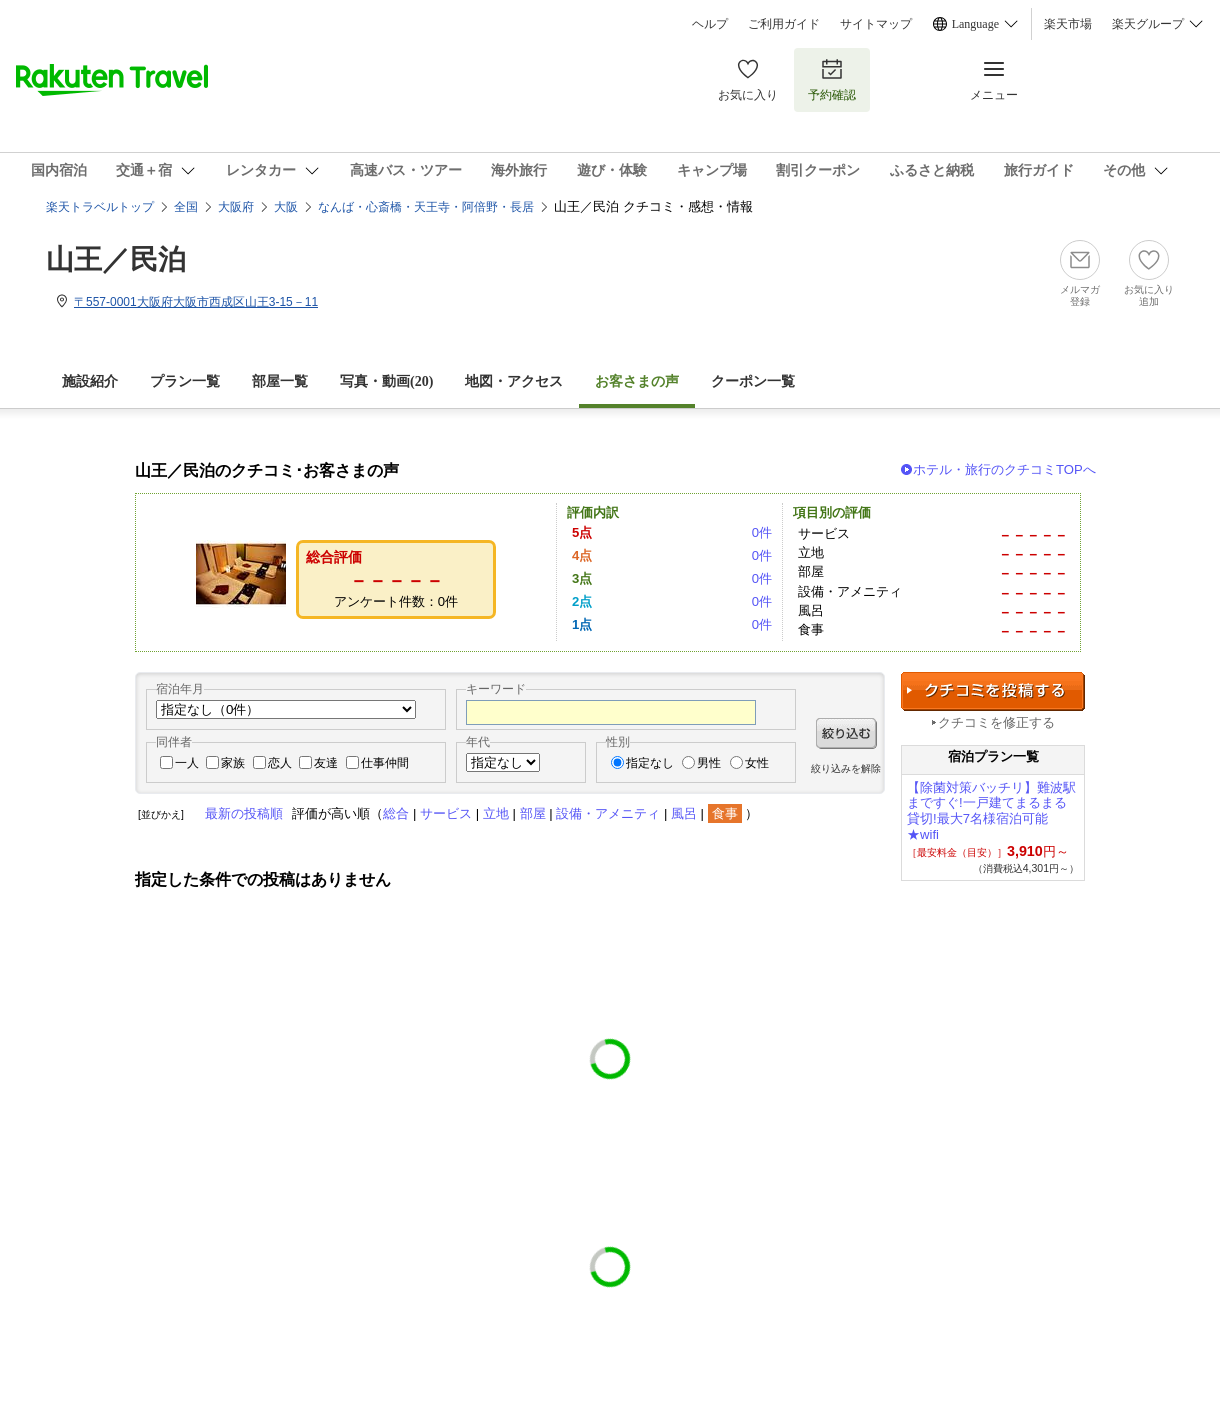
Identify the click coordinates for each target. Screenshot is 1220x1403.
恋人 (280, 763)
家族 (233, 763)
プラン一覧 (185, 381)
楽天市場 (1068, 24)
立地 (496, 813)
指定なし (650, 763)
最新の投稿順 (244, 813)
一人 (187, 763)
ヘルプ (710, 24)
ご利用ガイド (784, 24)
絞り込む (846, 733)
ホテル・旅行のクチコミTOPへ (1004, 469)
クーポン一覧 (753, 381)
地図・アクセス (514, 381)
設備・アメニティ (608, 813)
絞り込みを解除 (846, 768)
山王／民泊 (116, 259)
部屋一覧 (280, 381)
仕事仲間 (385, 763)
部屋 (533, 813)
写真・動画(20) (386, 381)
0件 (762, 532)
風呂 (684, 813)
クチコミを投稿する (993, 691)
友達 (326, 763)
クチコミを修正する (996, 722)
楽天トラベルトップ (100, 207)
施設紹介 (90, 381)
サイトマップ (876, 24)
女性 (757, 763)
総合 (396, 813)
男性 (709, 763)
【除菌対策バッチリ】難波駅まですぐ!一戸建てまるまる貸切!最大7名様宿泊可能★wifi (991, 811)
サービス (446, 813)
